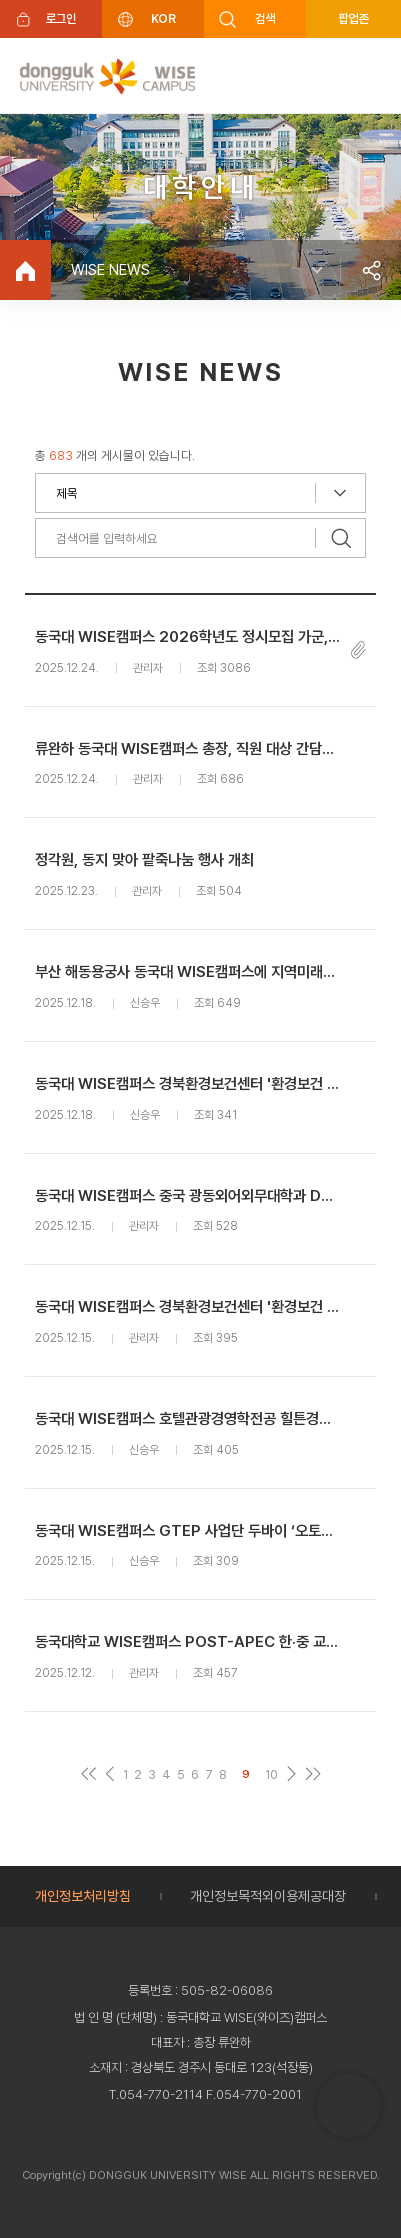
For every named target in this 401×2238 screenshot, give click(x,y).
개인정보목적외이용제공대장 (268, 1896)
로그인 (61, 18)
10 (271, 1774)
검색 (265, 18)
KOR (163, 18)
